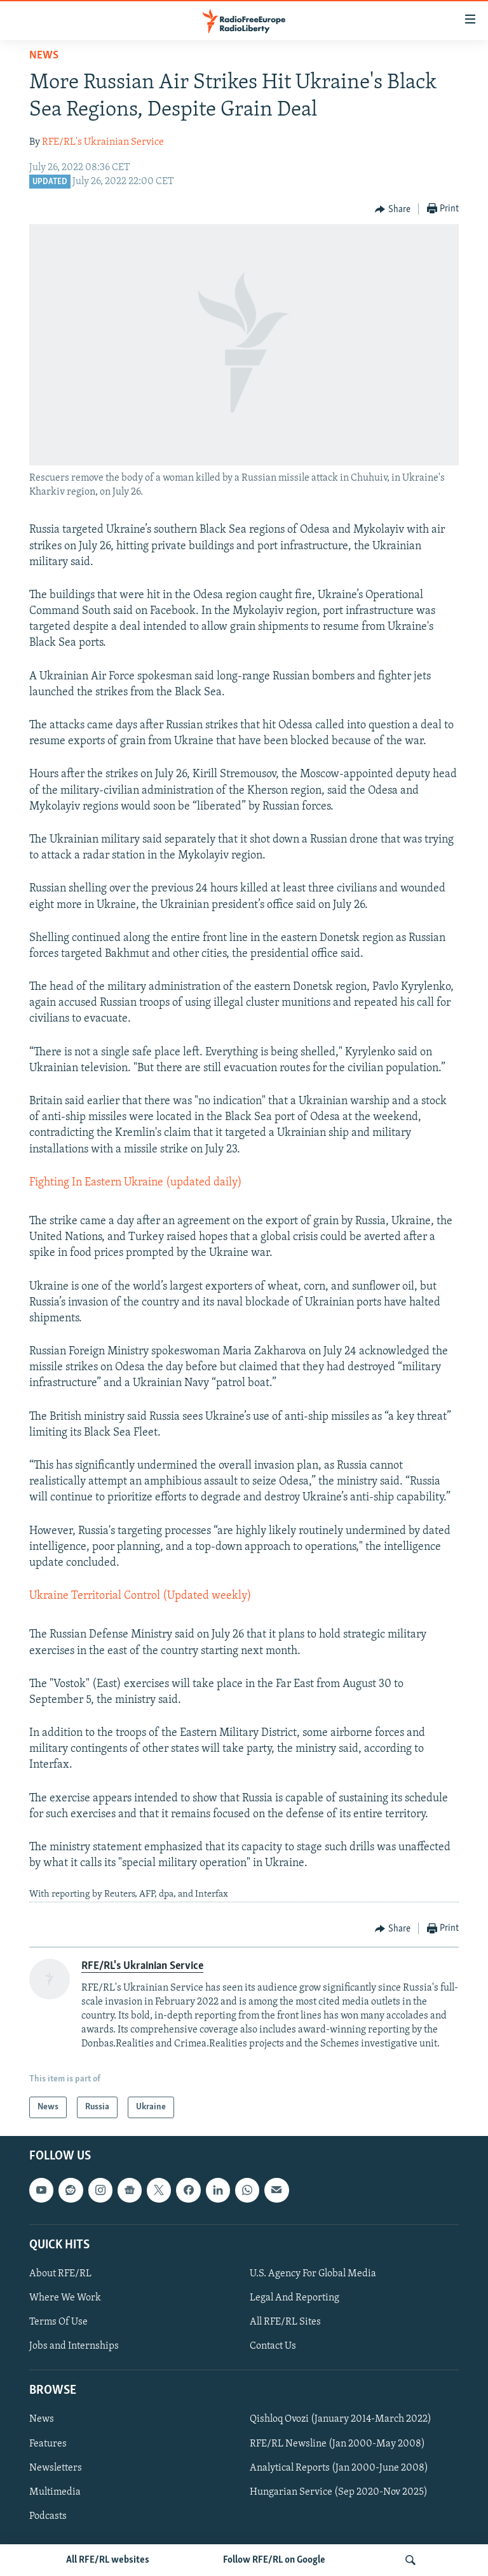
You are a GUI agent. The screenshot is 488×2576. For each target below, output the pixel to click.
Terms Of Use (58, 2323)
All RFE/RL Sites (285, 2323)
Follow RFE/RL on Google (274, 2560)
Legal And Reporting (294, 2298)
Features (48, 2444)
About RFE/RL (60, 2274)
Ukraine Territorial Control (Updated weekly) (140, 1596)
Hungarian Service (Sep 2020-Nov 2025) (339, 2492)
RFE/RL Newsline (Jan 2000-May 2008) (337, 2444)
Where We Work (65, 2298)
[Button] (392, 210)
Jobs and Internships (74, 2347)
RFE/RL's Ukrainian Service (103, 142)
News (43, 56)
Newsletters (55, 2468)
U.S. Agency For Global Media (313, 2274)
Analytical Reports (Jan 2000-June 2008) (339, 2468)
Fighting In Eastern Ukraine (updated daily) (135, 1183)
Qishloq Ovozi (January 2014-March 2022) (340, 2420)
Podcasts (48, 2516)
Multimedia (55, 2492)
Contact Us (273, 2347)
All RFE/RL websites (107, 2560)
